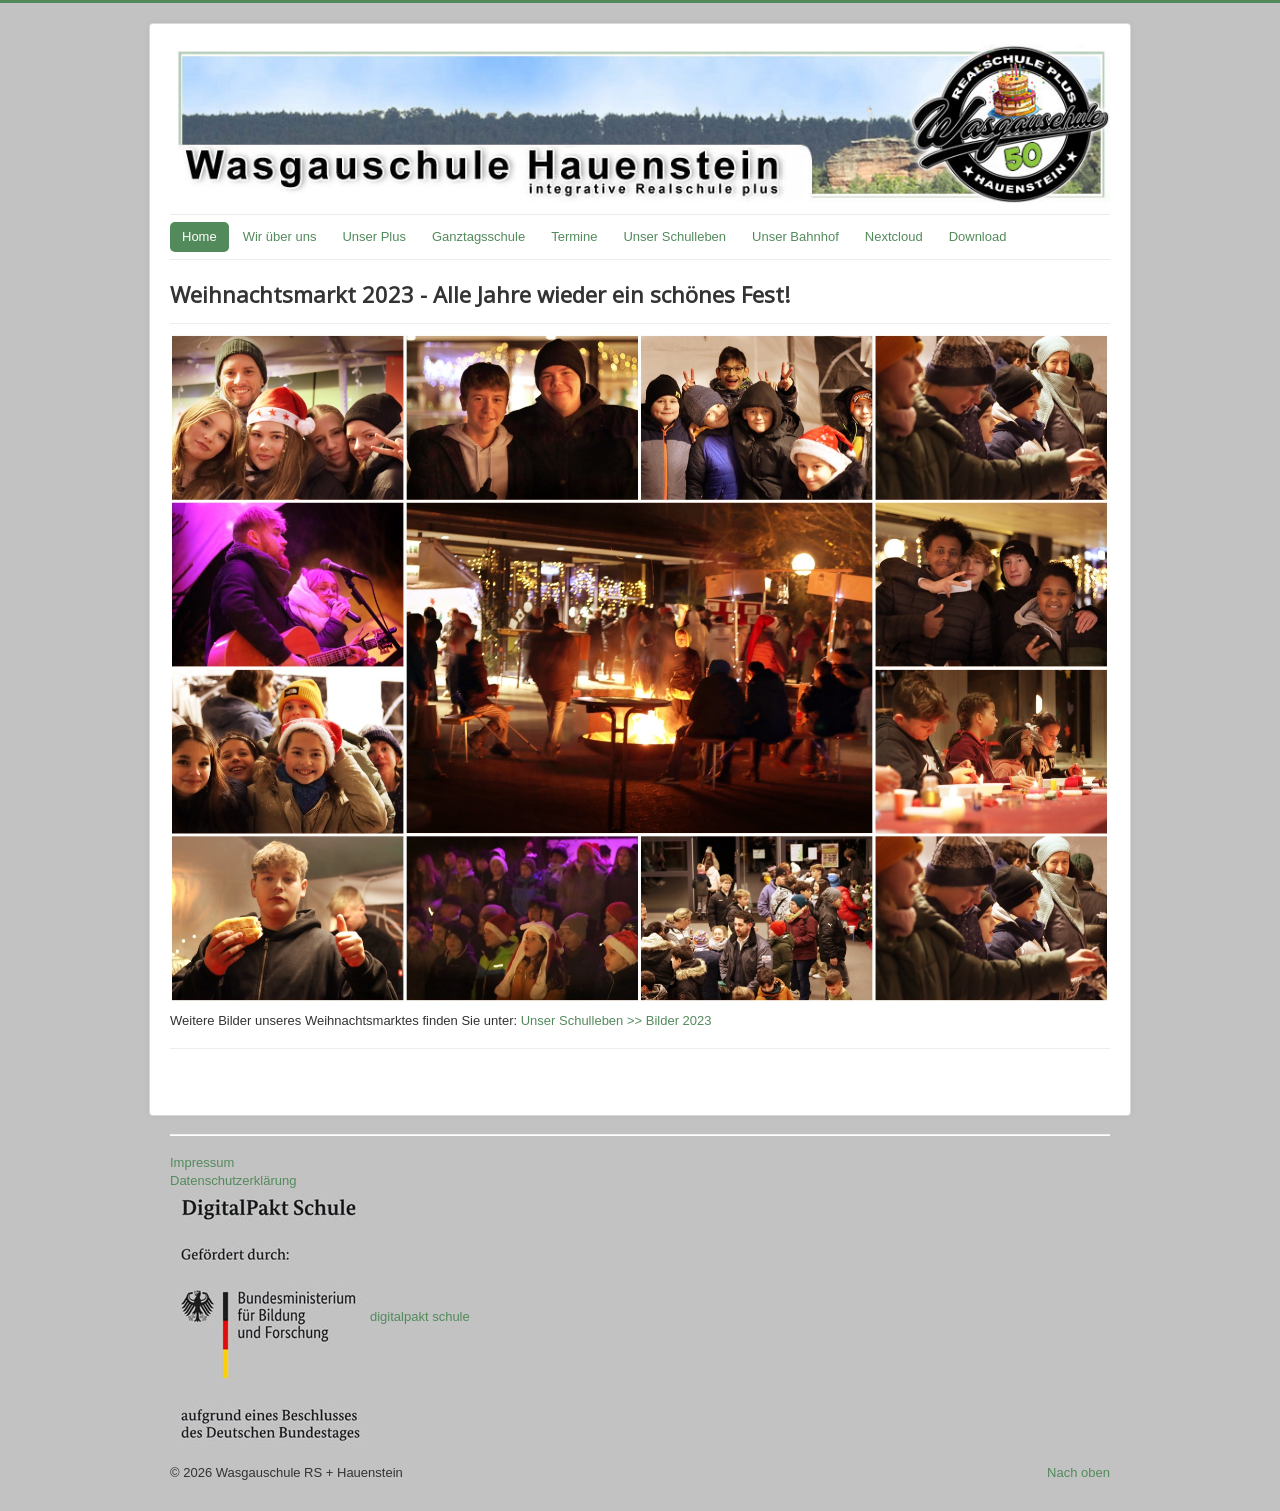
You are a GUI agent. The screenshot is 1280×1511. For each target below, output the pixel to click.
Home (199, 236)
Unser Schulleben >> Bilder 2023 (616, 1020)
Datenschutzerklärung (233, 1180)
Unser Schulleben (674, 236)
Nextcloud (894, 236)
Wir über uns (280, 236)
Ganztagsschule (478, 236)
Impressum (202, 1162)
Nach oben (1078, 1472)
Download (978, 236)
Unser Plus (374, 236)
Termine (574, 236)
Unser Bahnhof (795, 236)
